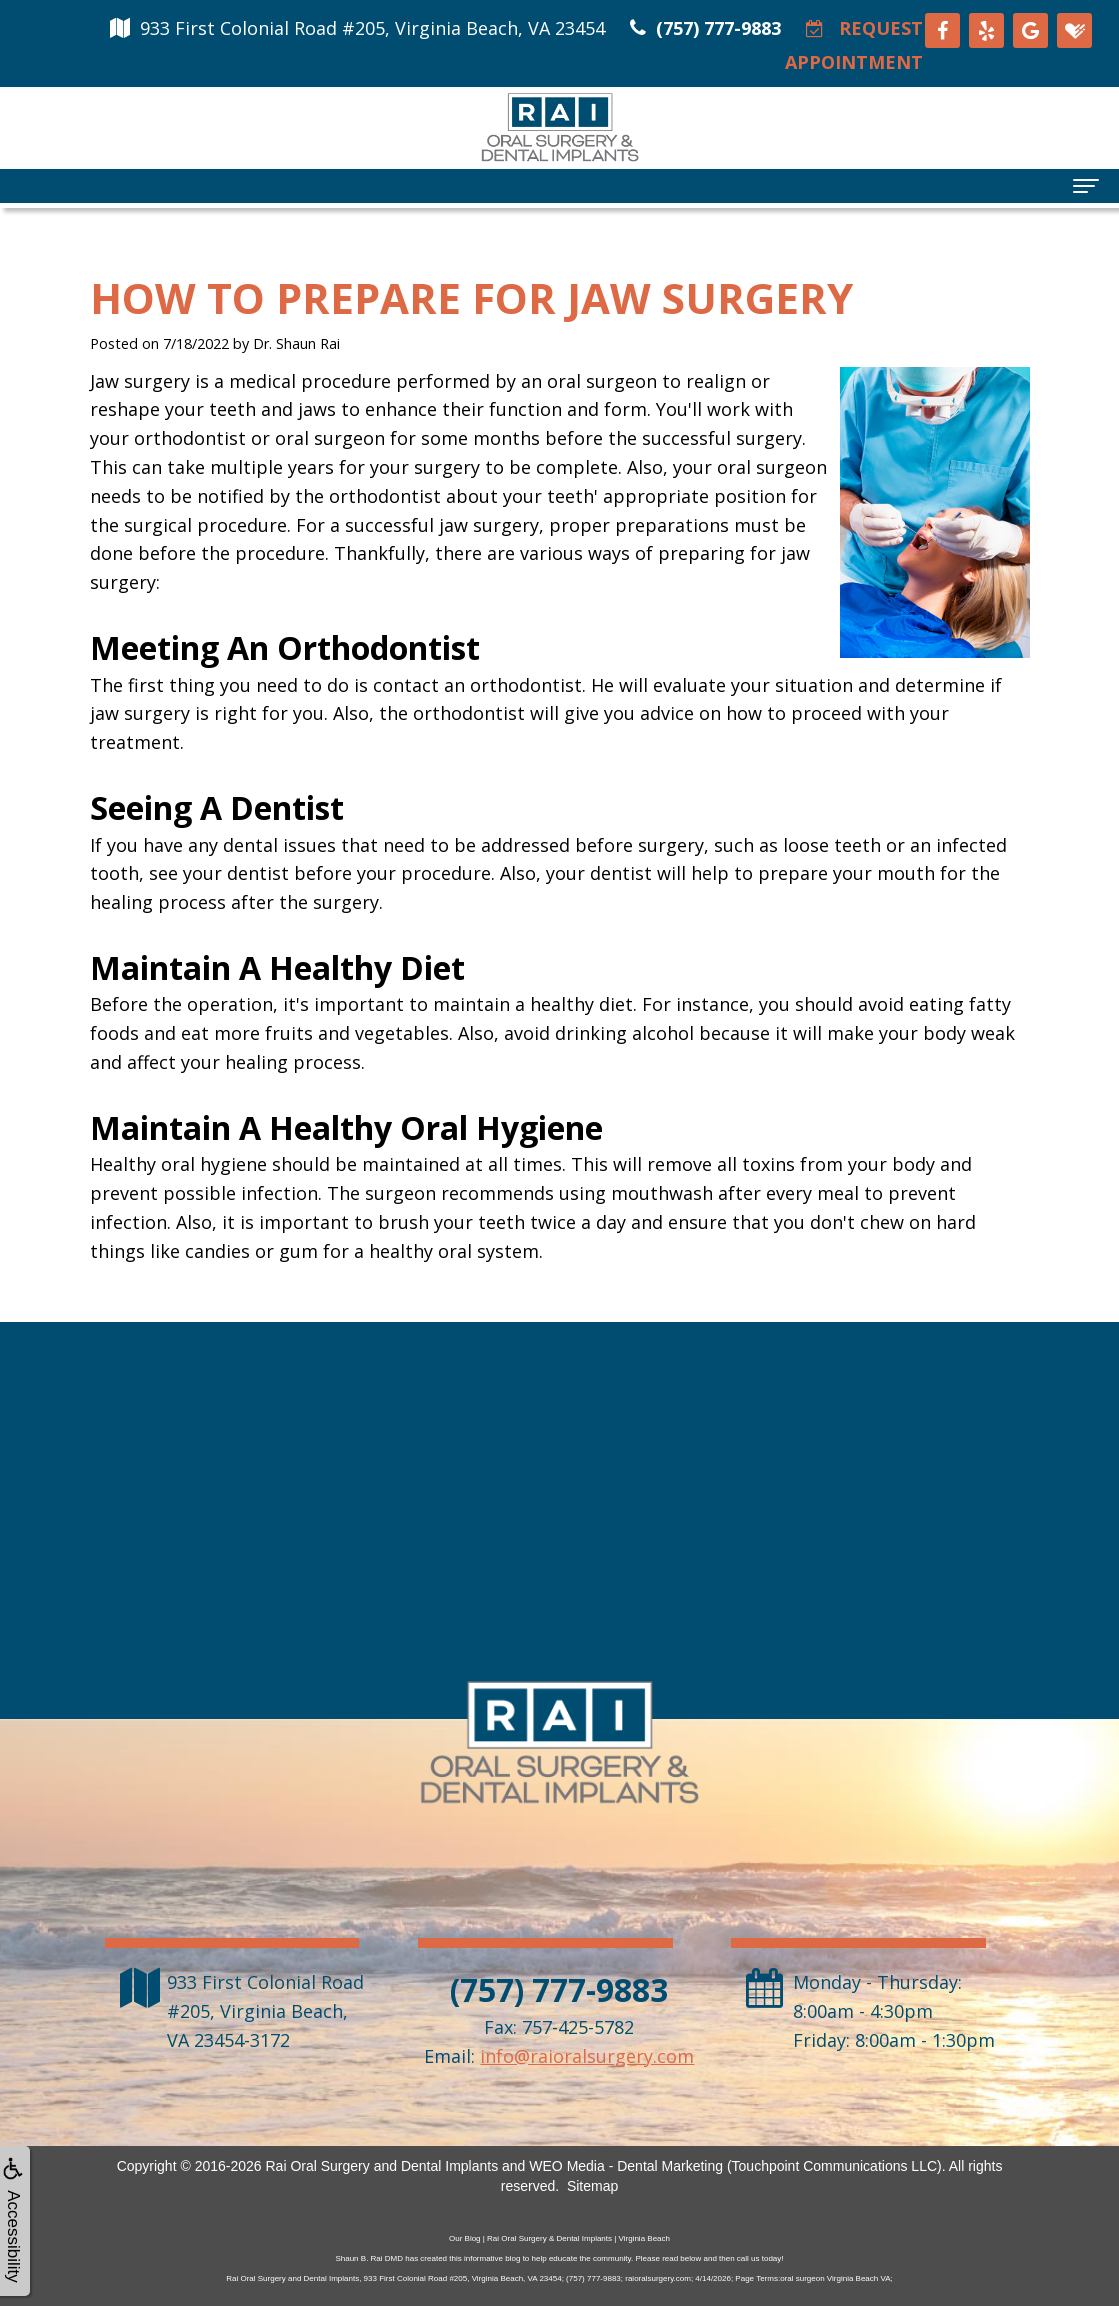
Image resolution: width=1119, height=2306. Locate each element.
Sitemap (592, 2186)
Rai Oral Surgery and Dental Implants (381, 2166)
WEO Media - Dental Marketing (626, 2166)
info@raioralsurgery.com (587, 2056)
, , (265, 2011)
